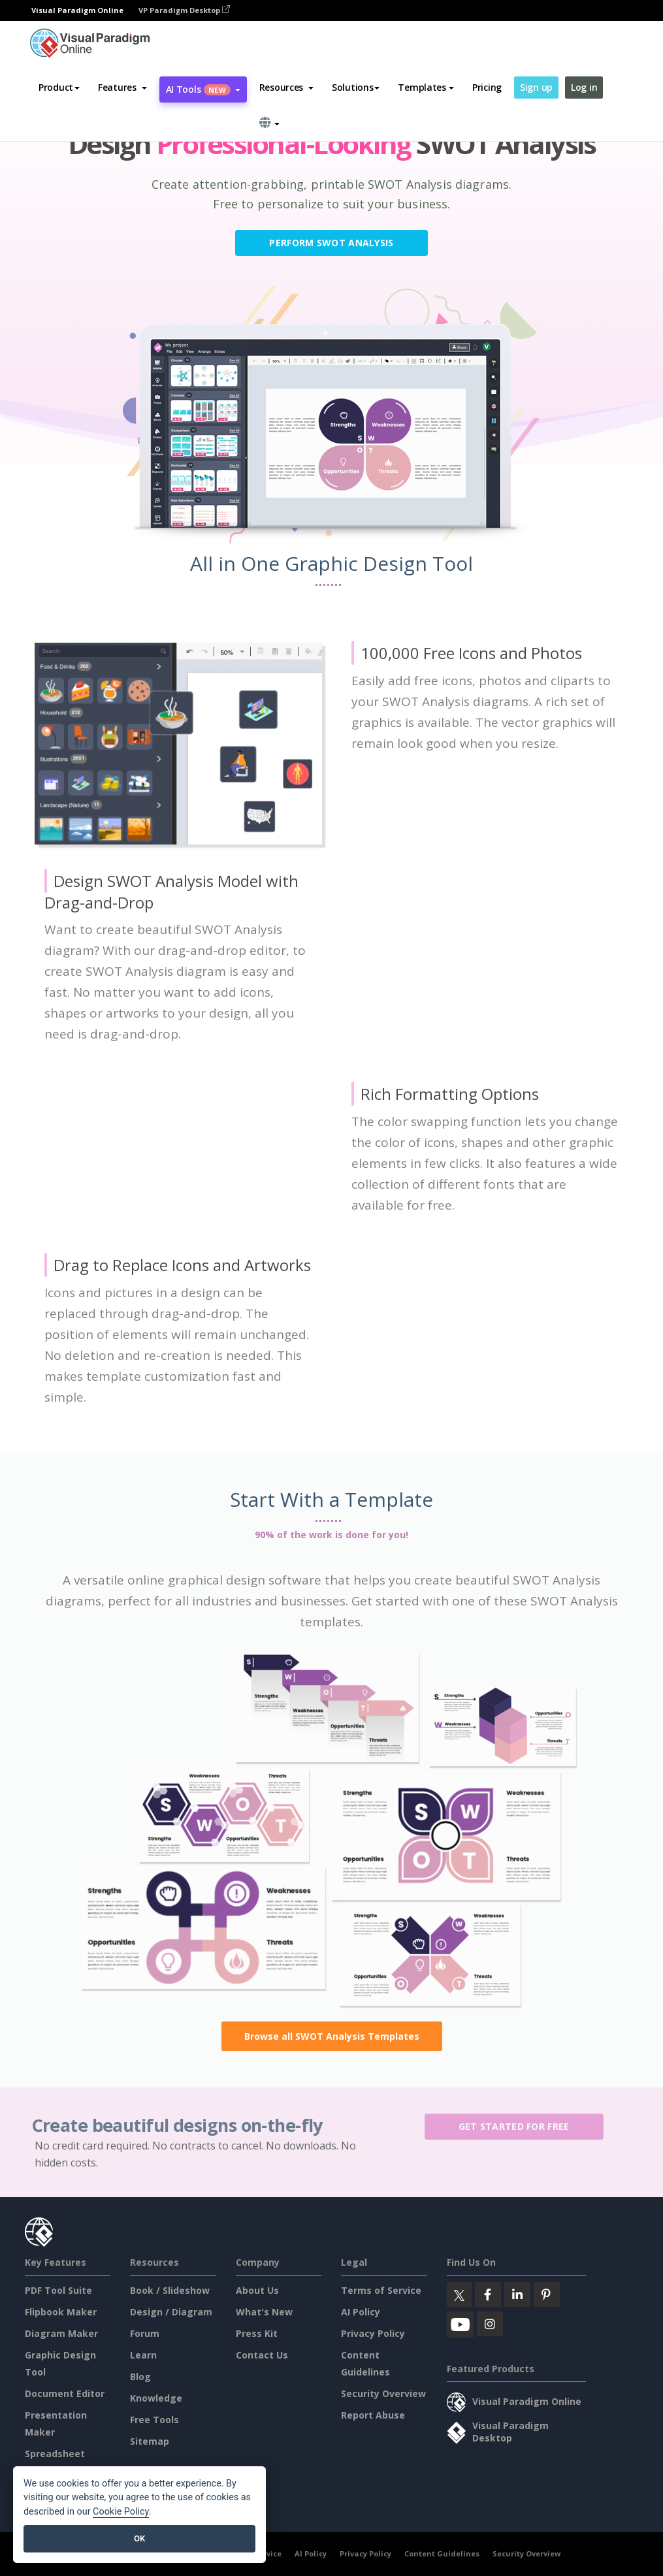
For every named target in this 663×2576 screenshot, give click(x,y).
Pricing (487, 87)
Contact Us (262, 2355)
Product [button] (59, 87)
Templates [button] (425, 87)
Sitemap (149, 2441)
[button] (122, 87)
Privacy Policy (373, 2333)
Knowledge (156, 2398)
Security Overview (383, 2393)
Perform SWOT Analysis (331, 242)
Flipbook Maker (61, 2312)
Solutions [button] (356, 87)
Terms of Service (381, 2290)
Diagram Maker (61, 2333)
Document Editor (65, 2393)
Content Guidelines (441, 2553)
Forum (144, 2333)
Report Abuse (373, 2415)
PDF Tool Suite (58, 2290)
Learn (143, 2355)
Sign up (536, 87)
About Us (257, 2290)
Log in (584, 87)
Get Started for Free (519, 2126)
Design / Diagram (171, 2312)
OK (139, 2538)
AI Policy (360, 2312)
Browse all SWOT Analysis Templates (331, 2036)
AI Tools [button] (203, 89)
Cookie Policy (121, 2511)
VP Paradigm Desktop (184, 10)
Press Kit (257, 2333)
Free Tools (154, 2419)
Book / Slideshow (170, 2290)
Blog (140, 2376)
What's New (264, 2312)
